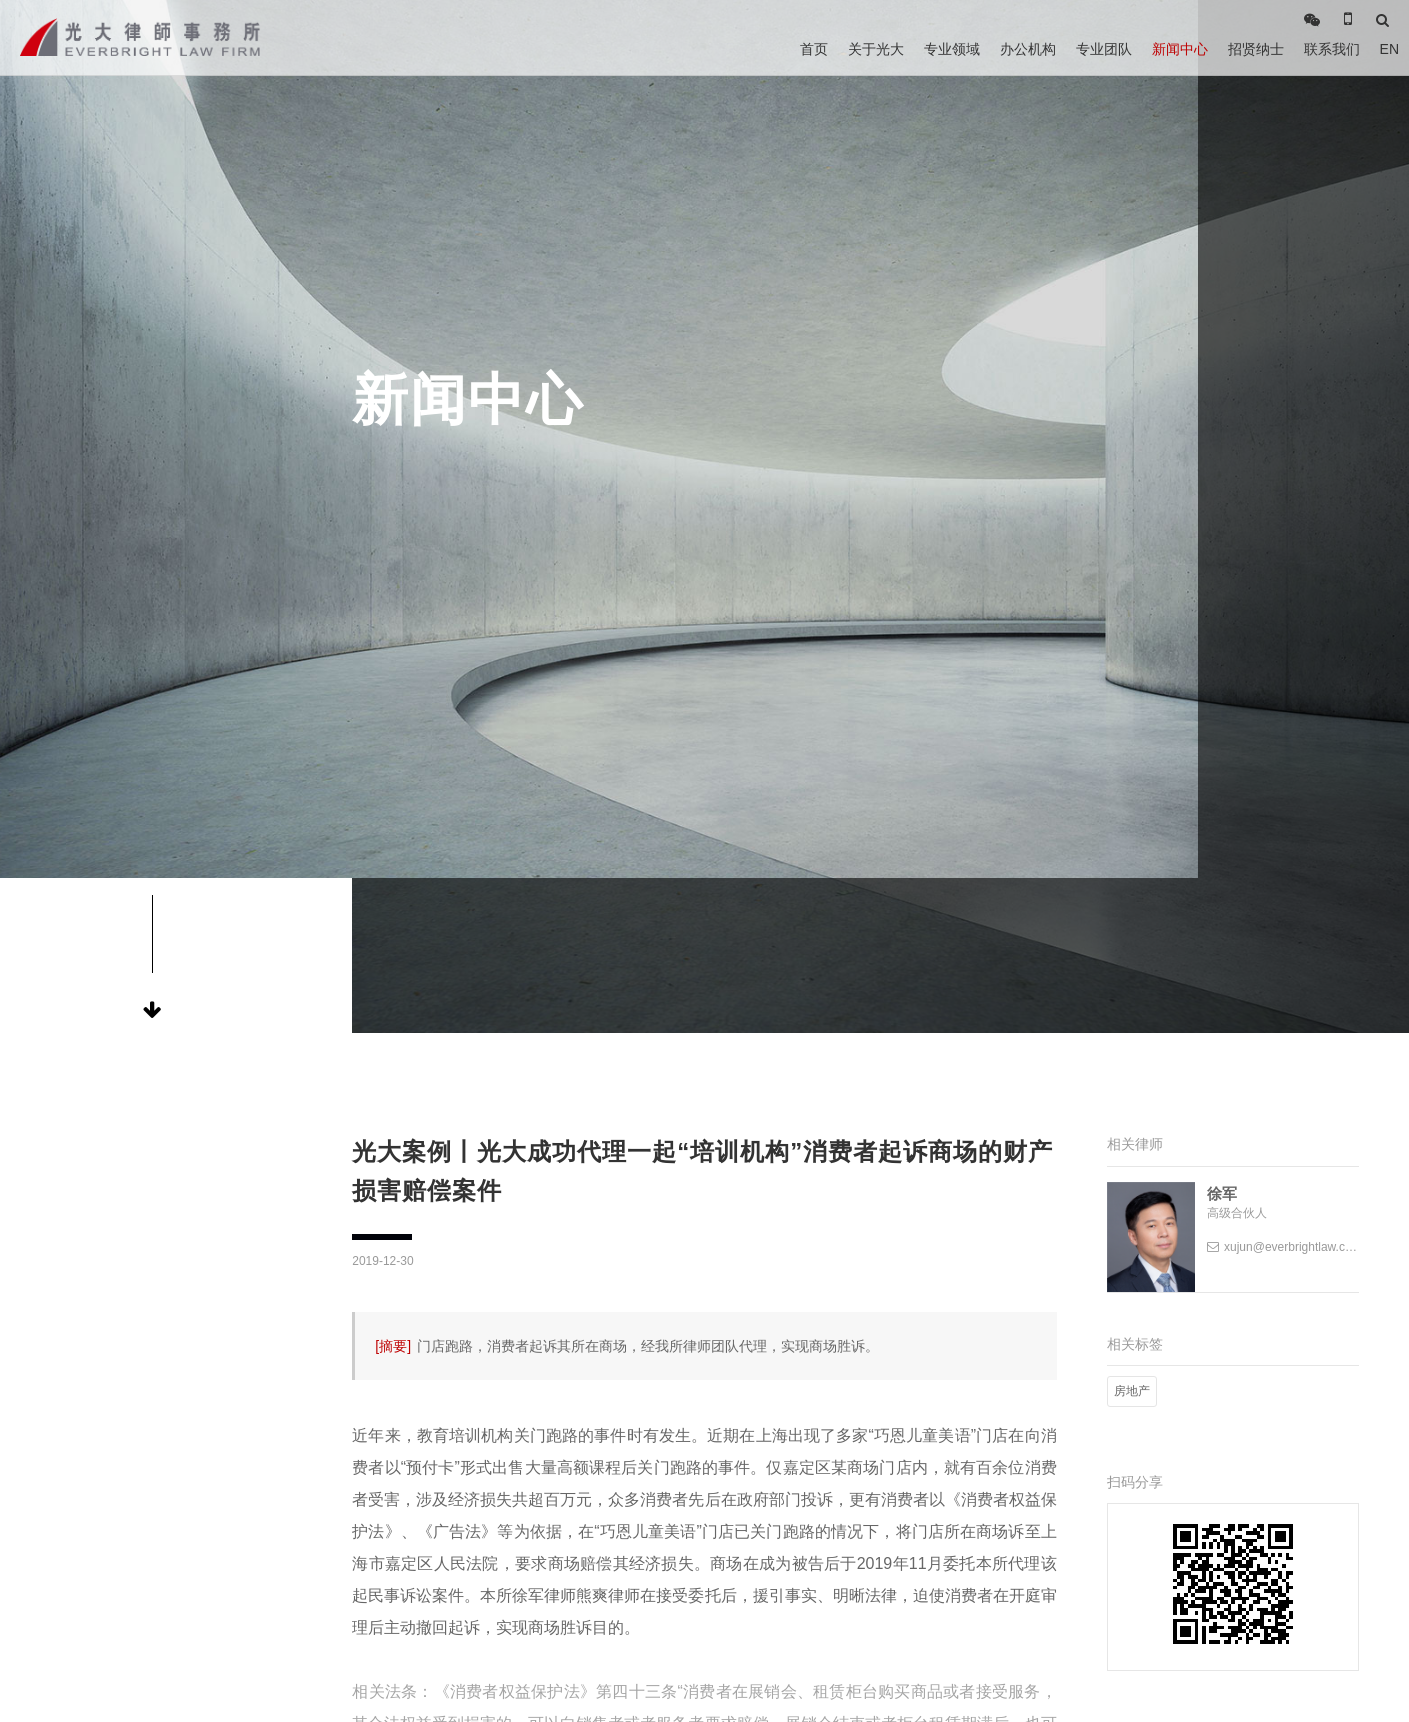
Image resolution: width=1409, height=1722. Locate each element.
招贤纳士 (1256, 49)
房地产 (1132, 1391)
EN (1389, 49)
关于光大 (876, 49)
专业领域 (952, 49)
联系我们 (1332, 49)
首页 (814, 49)
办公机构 (1028, 49)
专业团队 (1104, 49)
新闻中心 (1180, 49)
